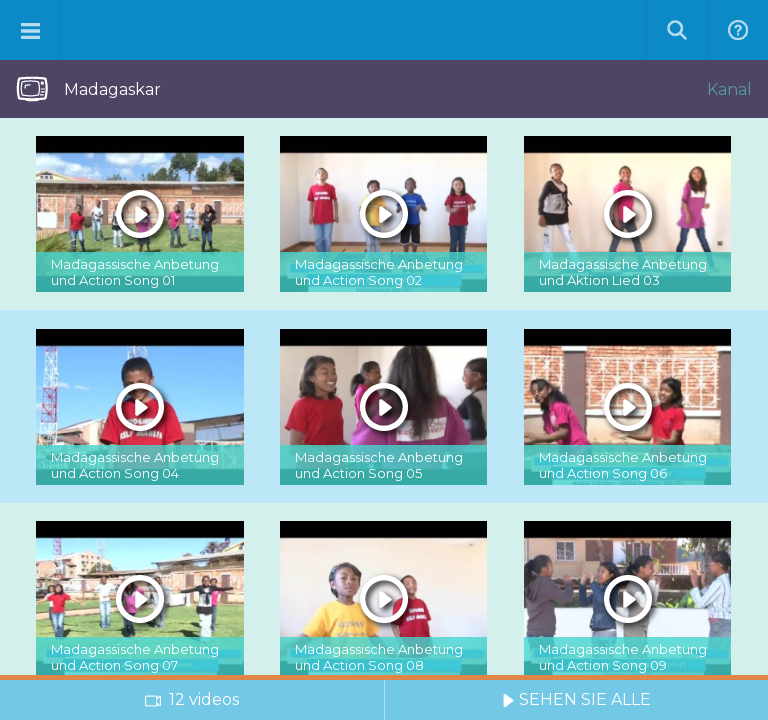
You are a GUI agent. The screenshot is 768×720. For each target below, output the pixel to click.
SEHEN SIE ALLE (576, 699)
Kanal (729, 89)
